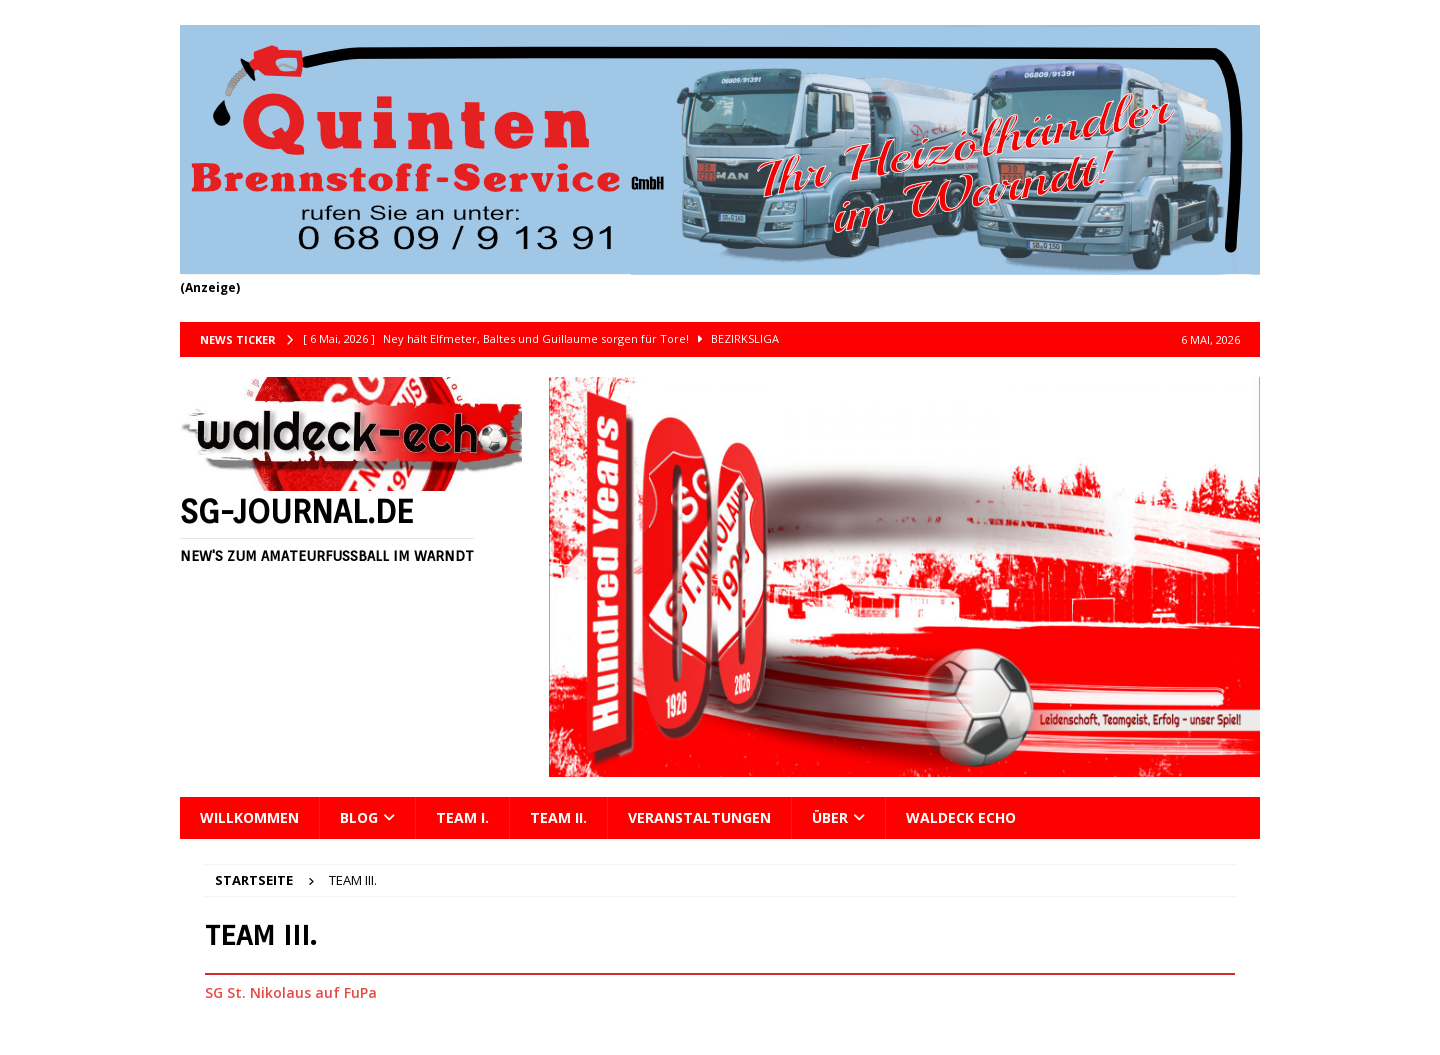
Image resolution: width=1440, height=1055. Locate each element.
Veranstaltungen (699, 817)
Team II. (558, 817)
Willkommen (249, 817)
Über (830, 817)
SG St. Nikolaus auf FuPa (291, 992)
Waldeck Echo (961, 817)
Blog (359, 817)
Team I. (462, 817)
